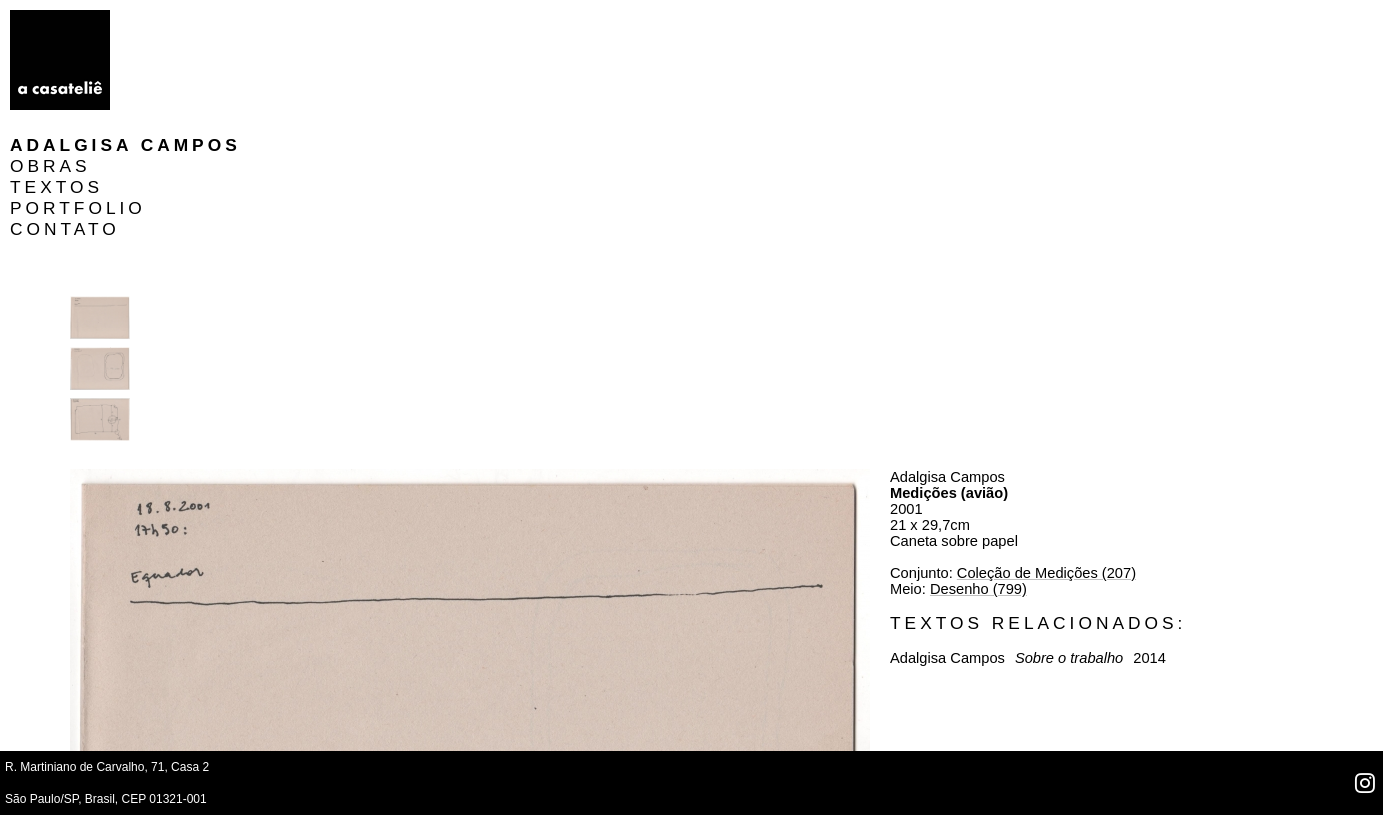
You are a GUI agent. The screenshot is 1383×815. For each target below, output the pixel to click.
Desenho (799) (1078, 291)
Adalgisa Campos (245, 20)
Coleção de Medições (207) (1146, 275)
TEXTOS (176, 62)
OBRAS (170, 41)
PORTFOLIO (198, 83)
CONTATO (185, 104)
